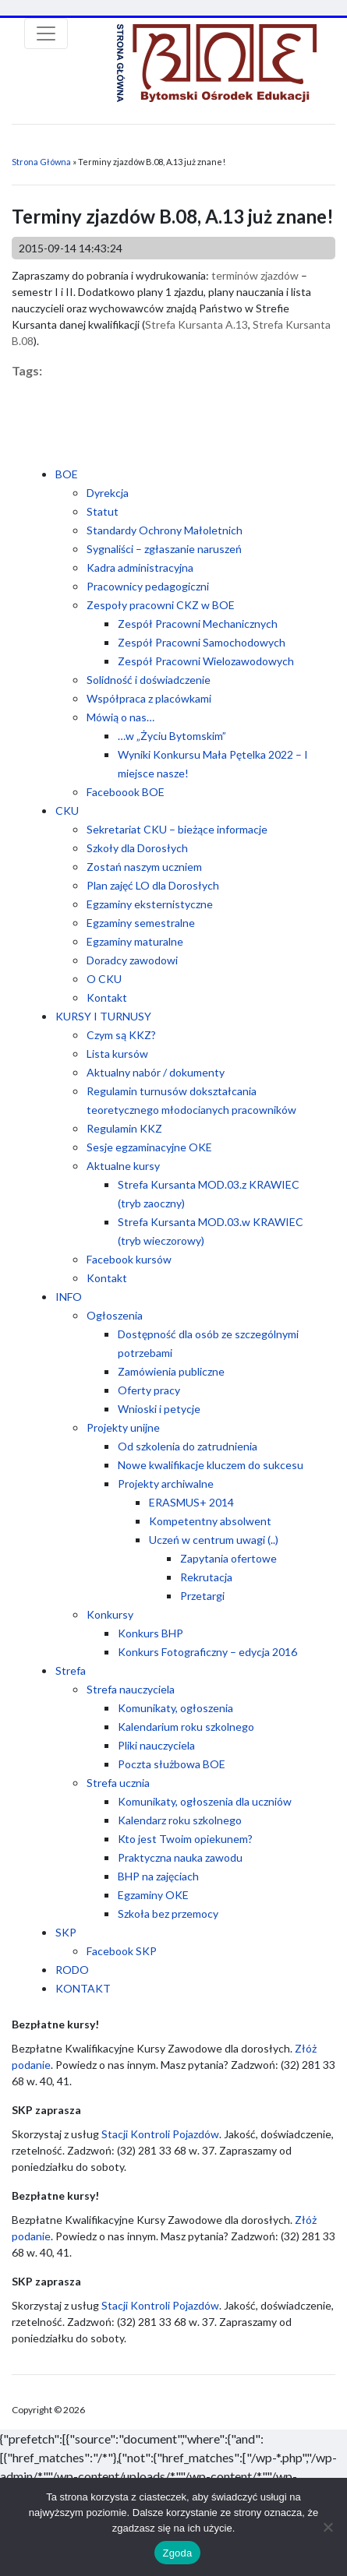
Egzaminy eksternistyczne (150, 904)
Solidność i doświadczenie (149, 679)
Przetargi (202, 1595)
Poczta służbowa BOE (171, 1764)
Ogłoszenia (115, 1315)
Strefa (70, 1670)
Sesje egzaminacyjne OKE (149, 1147)
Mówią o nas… (120, 717)
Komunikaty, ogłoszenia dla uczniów (205, 1801)
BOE (66, 474)
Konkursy (110, 1614)
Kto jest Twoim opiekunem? (185, 1838)
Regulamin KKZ (124, 1128)
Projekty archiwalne (166, 1483)
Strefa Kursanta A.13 (196, 324)
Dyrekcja (108, 492)
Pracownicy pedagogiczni (148, 586)
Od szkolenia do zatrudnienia (187, 1446)
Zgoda (177, 2553)
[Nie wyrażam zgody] (327, 2527)
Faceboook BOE (126, 791)
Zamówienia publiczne (171, 1371)
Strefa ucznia (118, 1782)
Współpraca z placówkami (149, 698)
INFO (68, 1296)
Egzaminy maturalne (135, 941)
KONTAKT (83, 1988)
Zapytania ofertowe (228, 1558)
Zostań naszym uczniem (144, 866)
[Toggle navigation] (46, 33)
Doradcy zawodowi (132, 960)
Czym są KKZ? (121, 1034)
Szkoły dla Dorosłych (137, 848)
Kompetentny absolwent (210, 1521)
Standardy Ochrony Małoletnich (165, 530)
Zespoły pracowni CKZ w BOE (161, 604)
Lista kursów (117, 1053)
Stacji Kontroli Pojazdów (160, 2134)
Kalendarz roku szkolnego (180, 1820)
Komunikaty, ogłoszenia (175, 1707)
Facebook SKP (122, 1951)
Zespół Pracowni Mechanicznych (198, 623)
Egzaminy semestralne (141, 922)
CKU (67, 810)
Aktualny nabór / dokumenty (156, 1072)
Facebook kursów (129, 1259)
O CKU (104, 978)
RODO (72, 1969)
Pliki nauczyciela (156, 1745)
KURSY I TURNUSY (103, 1016)
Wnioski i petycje (159, 1408)
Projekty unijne (123, 1427)
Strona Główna (41, 162)
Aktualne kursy (123, 1165)
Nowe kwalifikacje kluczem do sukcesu (210, 1464)
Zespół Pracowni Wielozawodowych (206, 661)
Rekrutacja (206, 1577)
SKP (65, 1932)
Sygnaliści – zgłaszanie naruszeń (164, 548)
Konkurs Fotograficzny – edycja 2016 (207, 1651)
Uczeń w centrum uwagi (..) (213, 1539)
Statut (103, 511)
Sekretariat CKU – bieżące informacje (177, 829)
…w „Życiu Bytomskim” (172, 735)
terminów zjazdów (255, 275)
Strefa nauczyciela (131, 1689)
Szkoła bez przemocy (168, 1913)
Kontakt (107, 997)
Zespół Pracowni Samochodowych (201, 642)
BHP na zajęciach (158, 1876)
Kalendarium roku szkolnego (186, 1726)
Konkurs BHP (150, 1633)
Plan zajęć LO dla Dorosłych (153, 885)
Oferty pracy (149, 1390)
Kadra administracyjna (140, 567)
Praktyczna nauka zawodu (180, 1857)
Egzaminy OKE (153, 1894)
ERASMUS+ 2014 (191, 1502)
